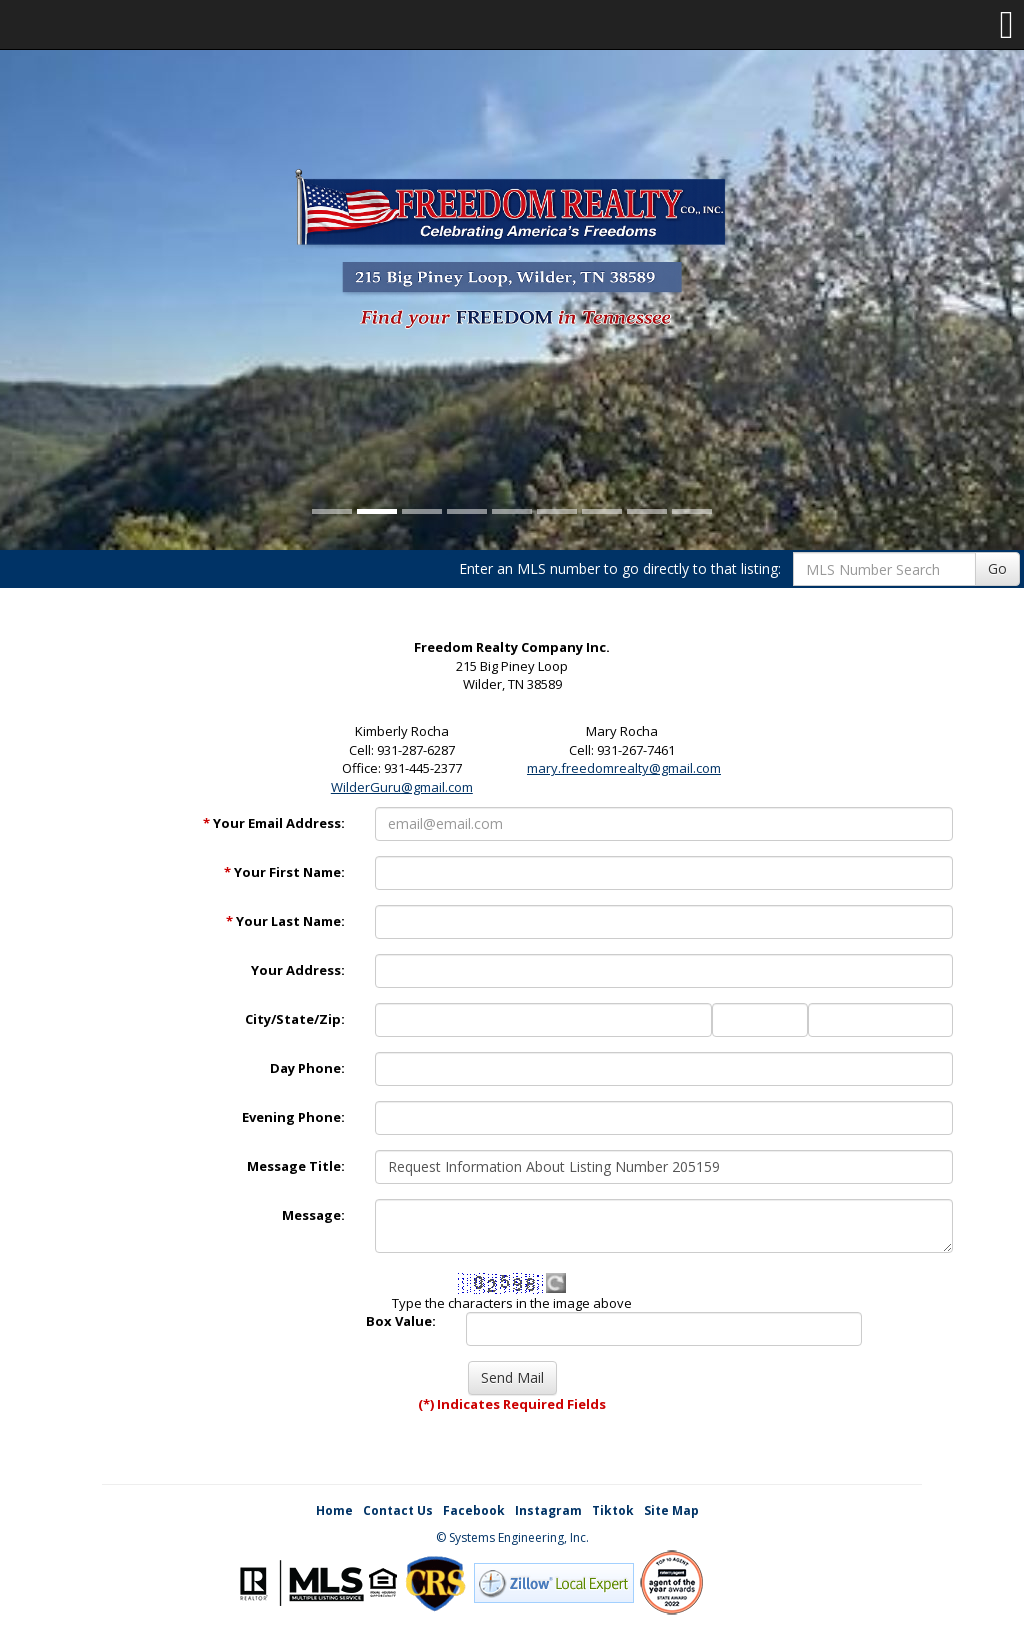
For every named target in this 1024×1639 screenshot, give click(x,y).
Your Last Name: (285, 921)
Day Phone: (307, 1068)
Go (997, 568)
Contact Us (398, 1510)
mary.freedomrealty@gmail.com (624, 768)
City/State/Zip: (295, 1019)
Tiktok (613, 1510)
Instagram (548, 1510)
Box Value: (401, 1321)
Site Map (671, 1510)
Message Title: (296, 1166)
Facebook (474, 1510)
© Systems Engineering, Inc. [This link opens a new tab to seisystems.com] (512, 1537)
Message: (313, 1215)
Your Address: (298, 970)
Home (334, 1510)
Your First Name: (284, 872)
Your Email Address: (274, 823)
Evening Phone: (293, 1117)
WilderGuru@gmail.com (402, 787)
